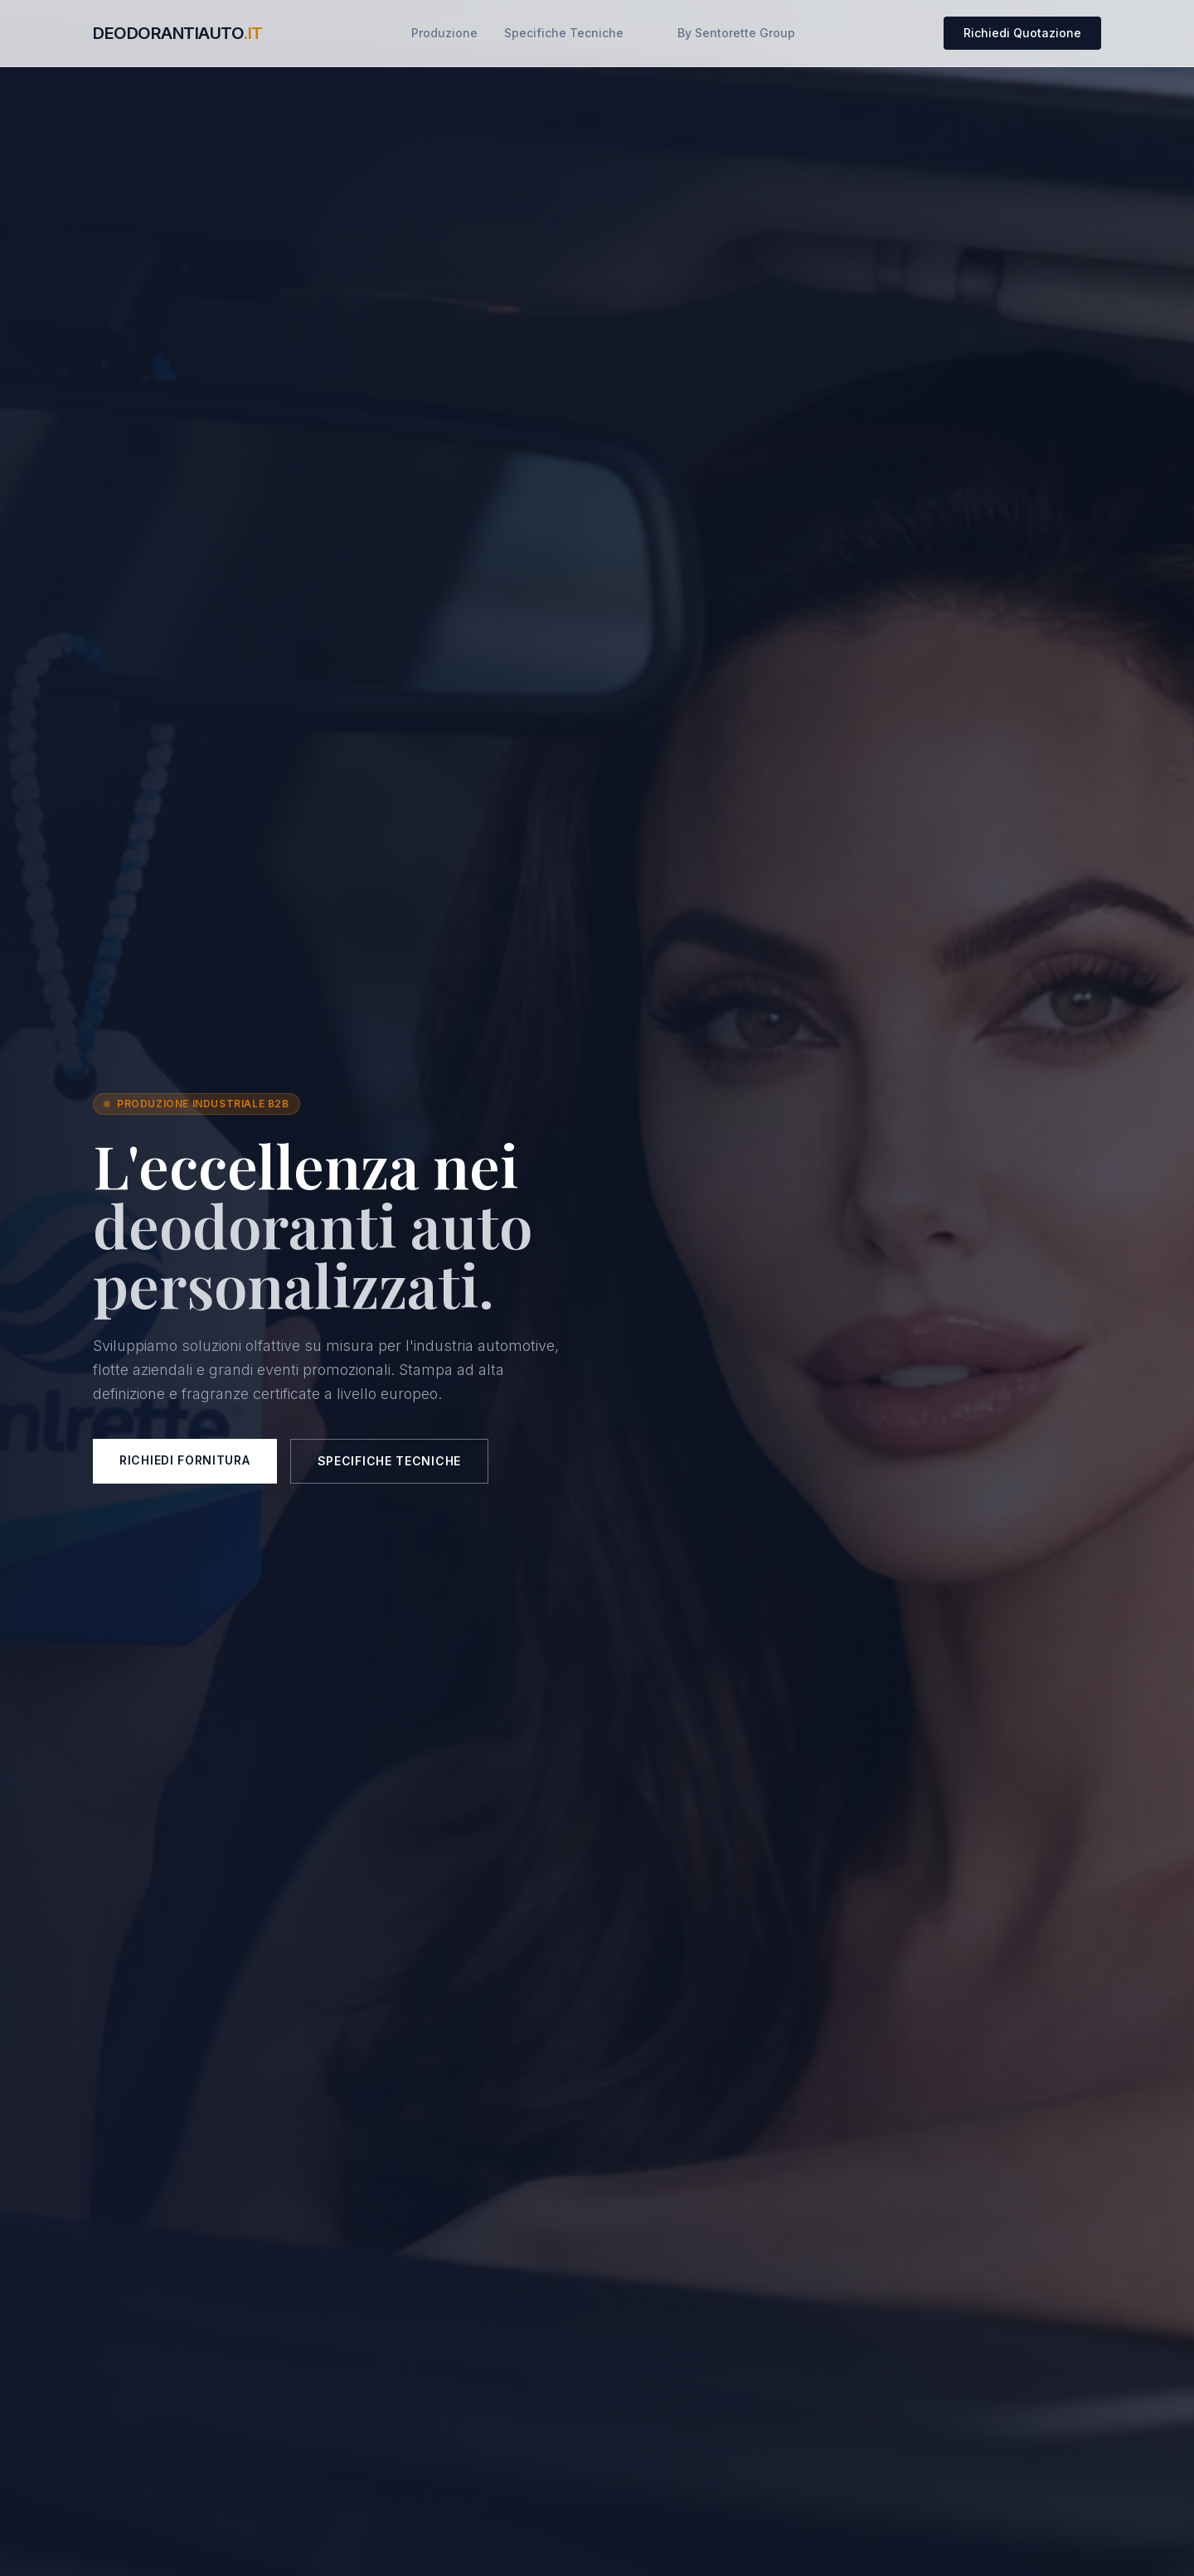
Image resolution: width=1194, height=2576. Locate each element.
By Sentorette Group (736, 33)
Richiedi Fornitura (184, 1460)
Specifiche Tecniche (564, 33)
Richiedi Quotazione (1022, 33)
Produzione (444, 33)
